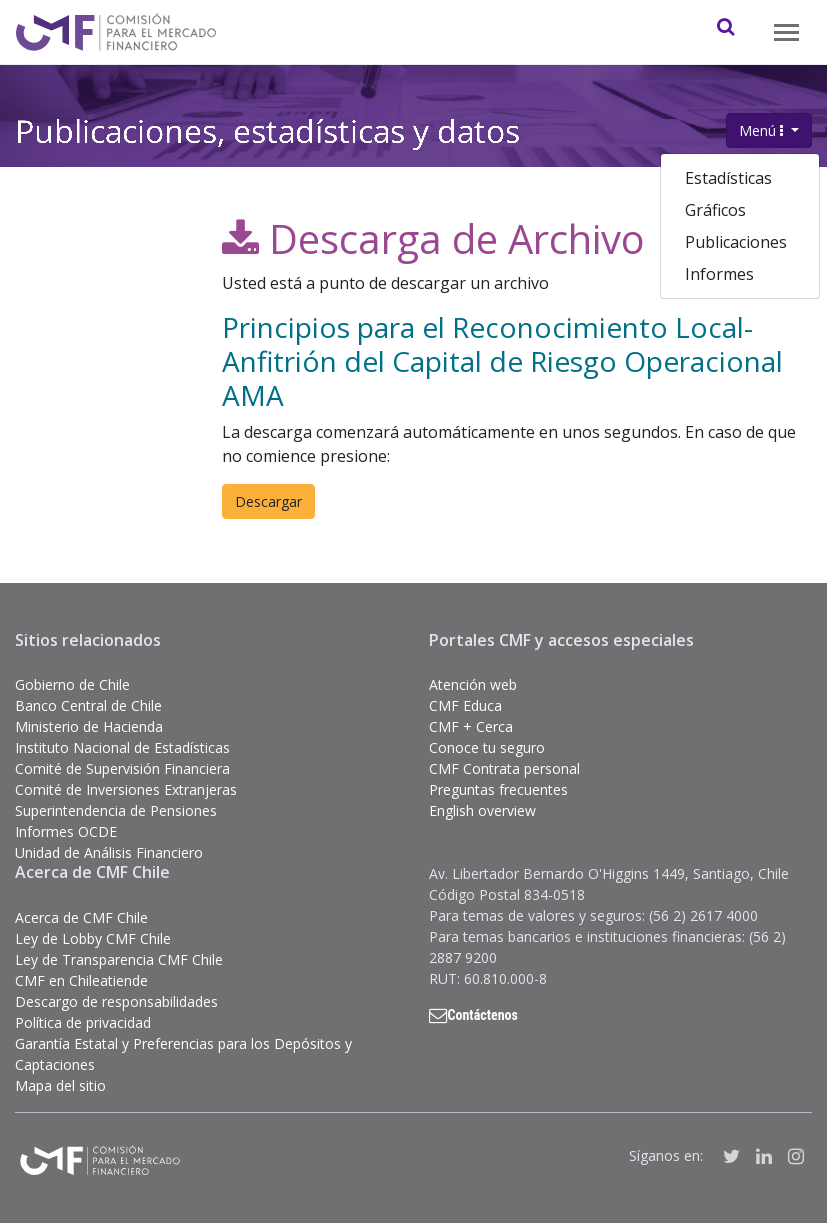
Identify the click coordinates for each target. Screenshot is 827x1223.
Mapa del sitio (60, 1085)
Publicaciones (736, 242)
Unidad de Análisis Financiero (109, 852)
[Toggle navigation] (786, 32)
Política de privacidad (83, 1022)
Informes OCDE (66, 831)
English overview (482, 810)
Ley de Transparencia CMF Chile (119, 959)
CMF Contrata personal (504, 768)
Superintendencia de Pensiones (116, 810)
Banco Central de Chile (88, 705)
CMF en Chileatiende (81, 980)
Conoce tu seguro (487, 747)
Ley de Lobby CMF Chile (93, 938)
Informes (719, 274)
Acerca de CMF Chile (81, 917)
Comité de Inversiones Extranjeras (126, 789)
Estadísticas (728, 178)
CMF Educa (465, 705)
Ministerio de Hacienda (89, 726)
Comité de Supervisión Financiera (122, 768)
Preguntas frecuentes (498, 789)
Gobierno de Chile (72, 684)
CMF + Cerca (471, 726)
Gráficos (715, 210)
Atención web (473, 684)
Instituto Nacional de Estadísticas (122, 747)
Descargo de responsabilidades (116, 1001)
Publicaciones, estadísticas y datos (267, 129)
